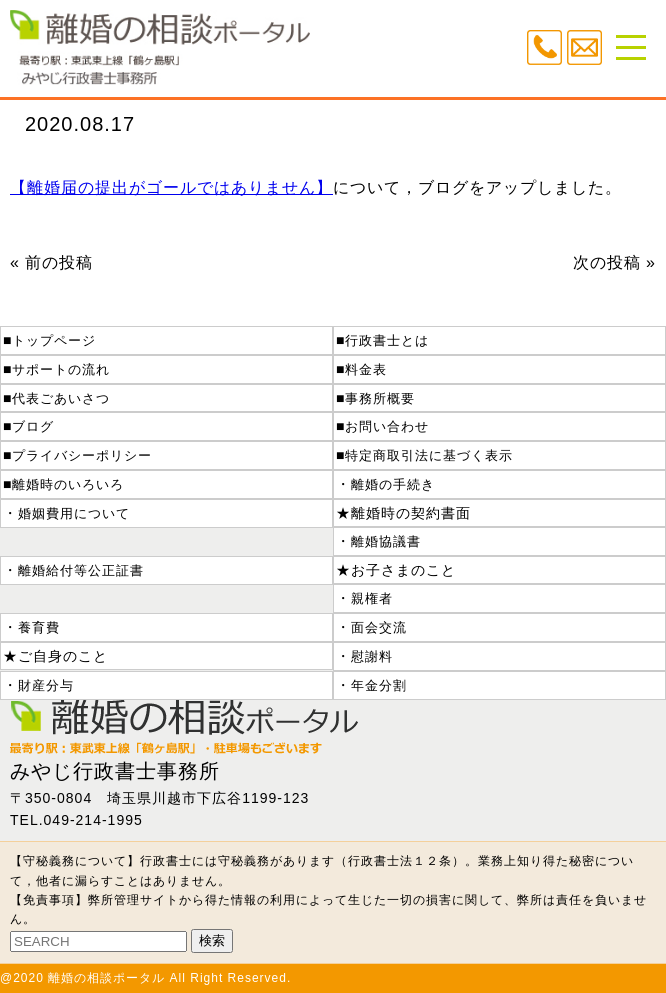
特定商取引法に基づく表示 (429, 455)
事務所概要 (380, 398)
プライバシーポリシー (82, 455)
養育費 (39, 627)
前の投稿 (59, 262)
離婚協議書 (386, 541)
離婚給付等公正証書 (81, 570)
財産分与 (46, 685)
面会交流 (379, 627)
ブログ (33, 426)
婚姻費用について (74, 513)
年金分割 (379, 685)
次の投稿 (607, 262)
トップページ (54, 340)
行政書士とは (387, 340)
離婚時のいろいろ (68, 484)
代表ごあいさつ (61, 398)
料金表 (366, 369)
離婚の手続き (393, 484)
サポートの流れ (61, 369)
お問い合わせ (387, 426)
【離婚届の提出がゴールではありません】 (171, 187)
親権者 (372, 598)
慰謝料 (372, 656)
